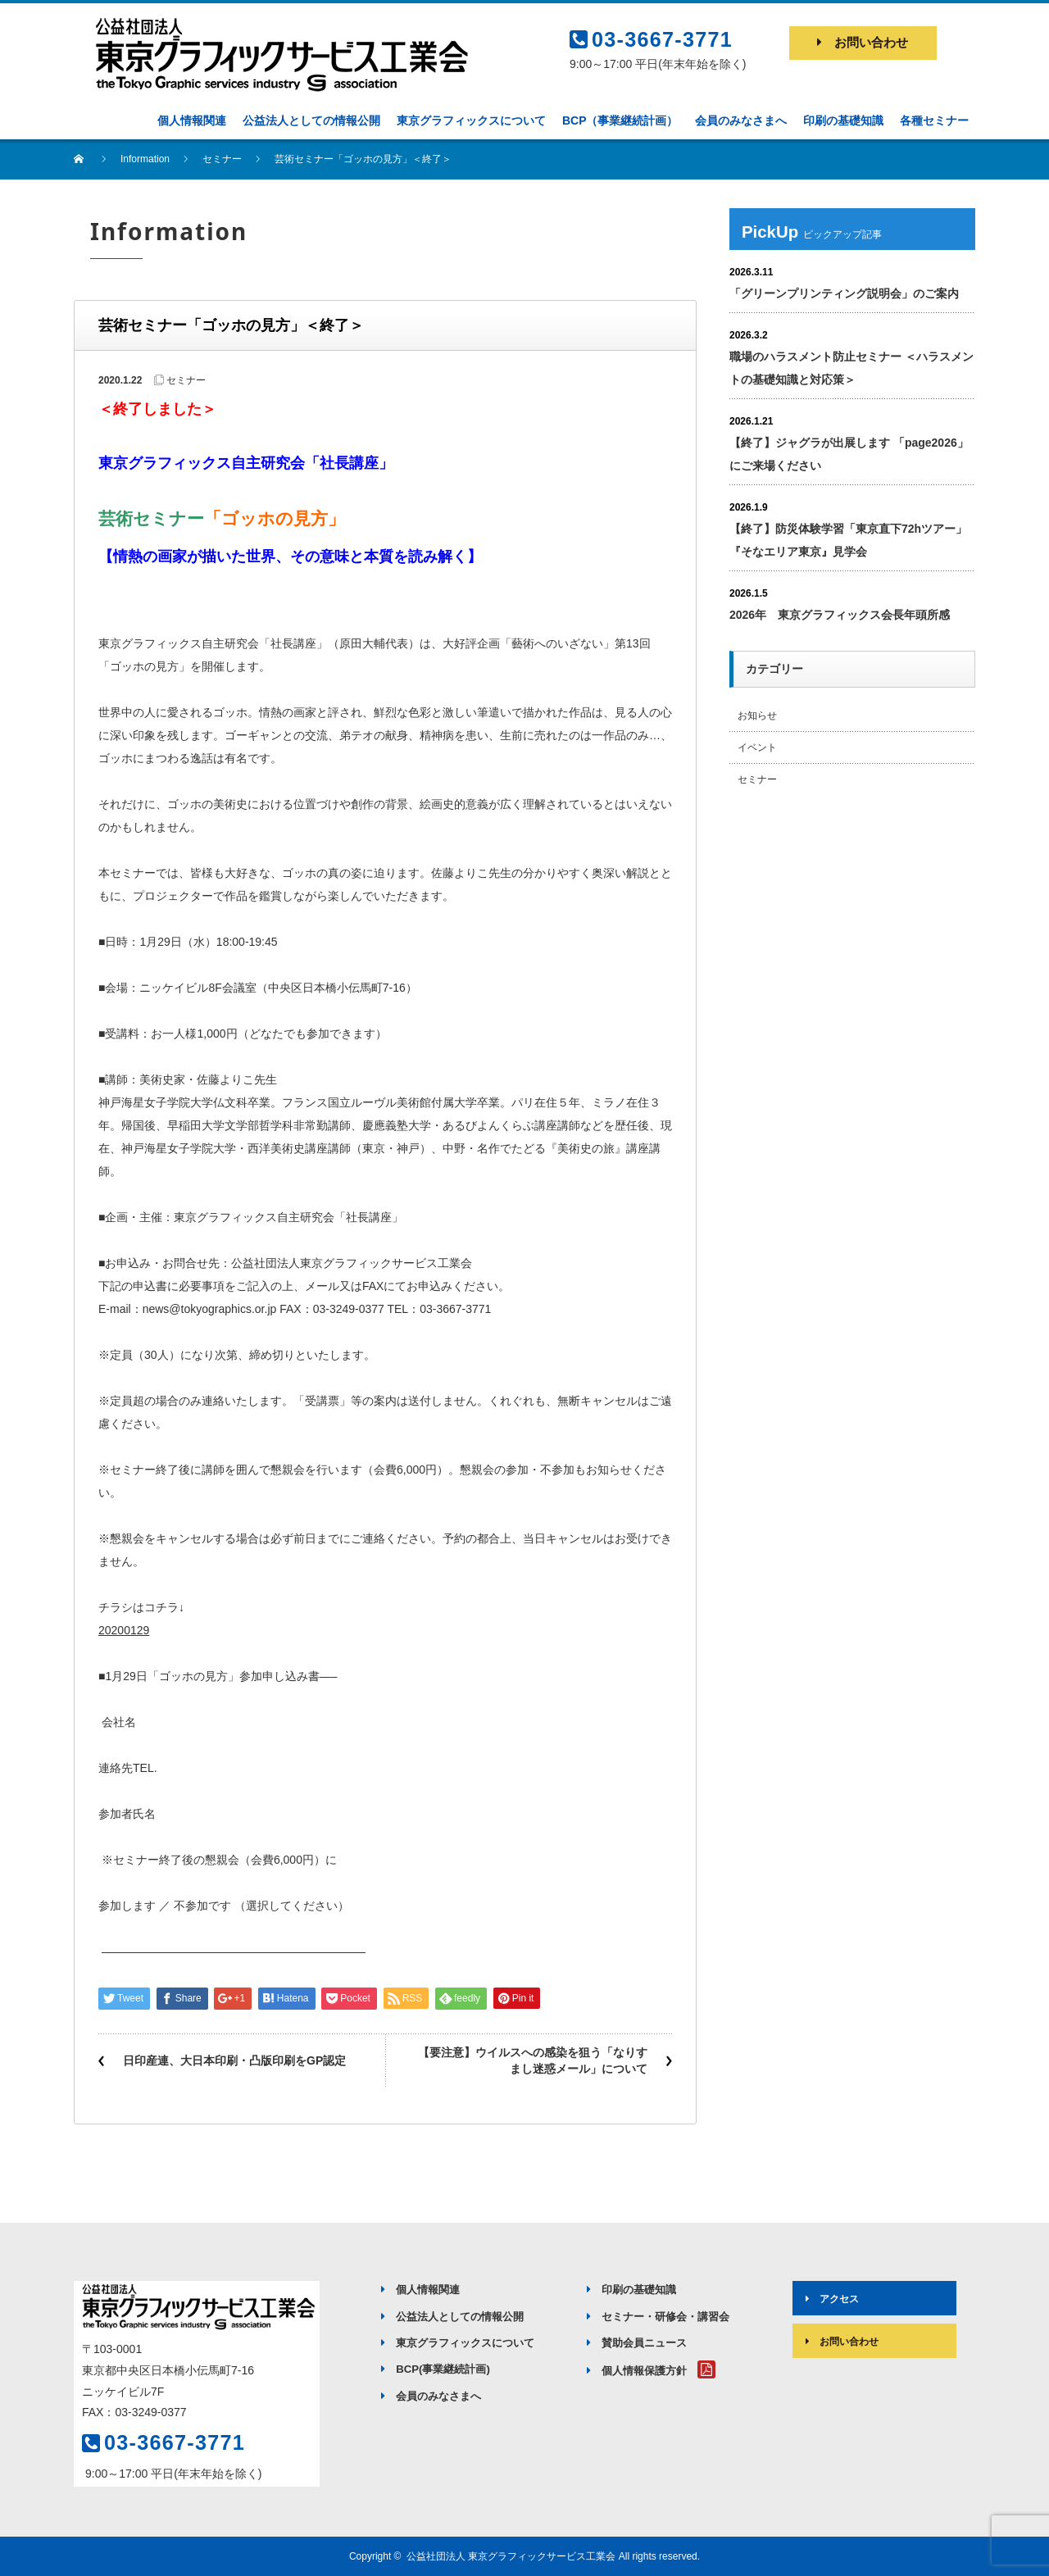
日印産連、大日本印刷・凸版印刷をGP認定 (234, 2060)
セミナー (186, 380)
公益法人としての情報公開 (452, 2316)
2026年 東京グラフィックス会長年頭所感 (839, 614)
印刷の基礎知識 (631, 2289)
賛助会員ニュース (637, 2343)
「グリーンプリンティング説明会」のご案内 (844, 293)
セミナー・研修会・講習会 (658, 2316)
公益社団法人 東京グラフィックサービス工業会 (510, 2556)
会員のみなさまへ (431, 2396)
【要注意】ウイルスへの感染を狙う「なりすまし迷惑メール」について (532, 2060)
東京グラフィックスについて (457, 2343)
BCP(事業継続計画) (435, 2369)
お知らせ (757, 715)
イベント (757, 747)
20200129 (123, 1630)
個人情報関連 (420, 2289)
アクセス (827, 2299)
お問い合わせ (862, 42)
